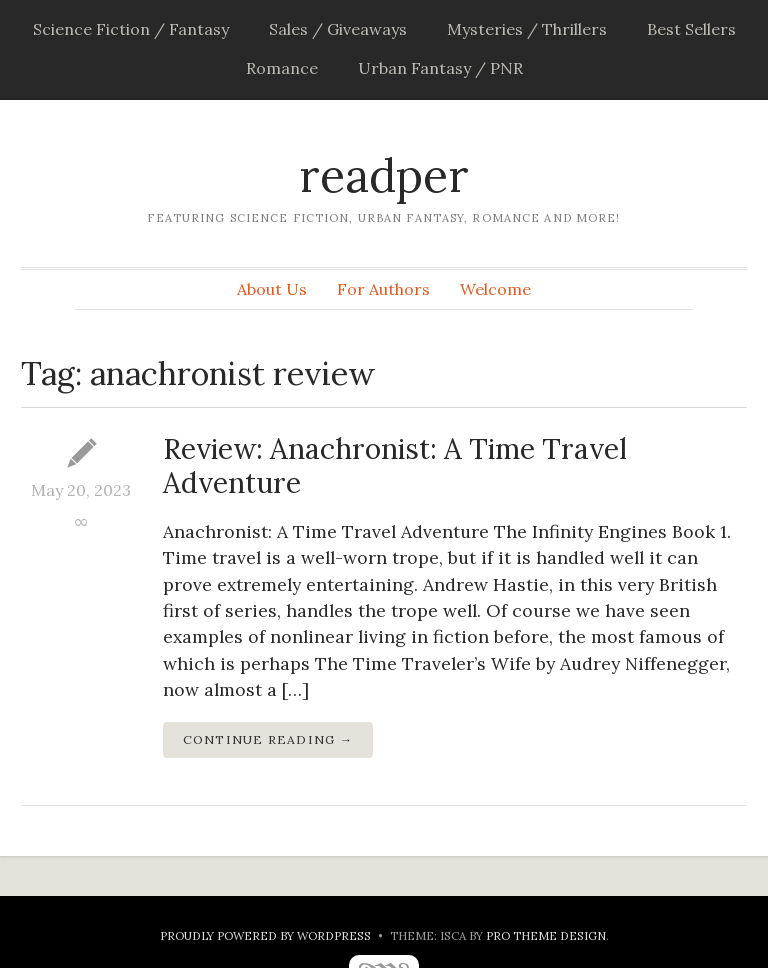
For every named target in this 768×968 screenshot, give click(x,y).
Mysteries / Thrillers (527, 29)
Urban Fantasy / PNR (440, 68)
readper (384, 175)
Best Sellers (691, 29)
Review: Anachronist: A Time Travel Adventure (395, 466)
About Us (272, 289)
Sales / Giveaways (338, 29)
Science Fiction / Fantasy (131, 29)
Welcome (495, 289)
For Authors (383, 289)
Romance (282, 68)
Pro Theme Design (546, 935)
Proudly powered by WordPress (265, 935)
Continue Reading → (268, 739)
